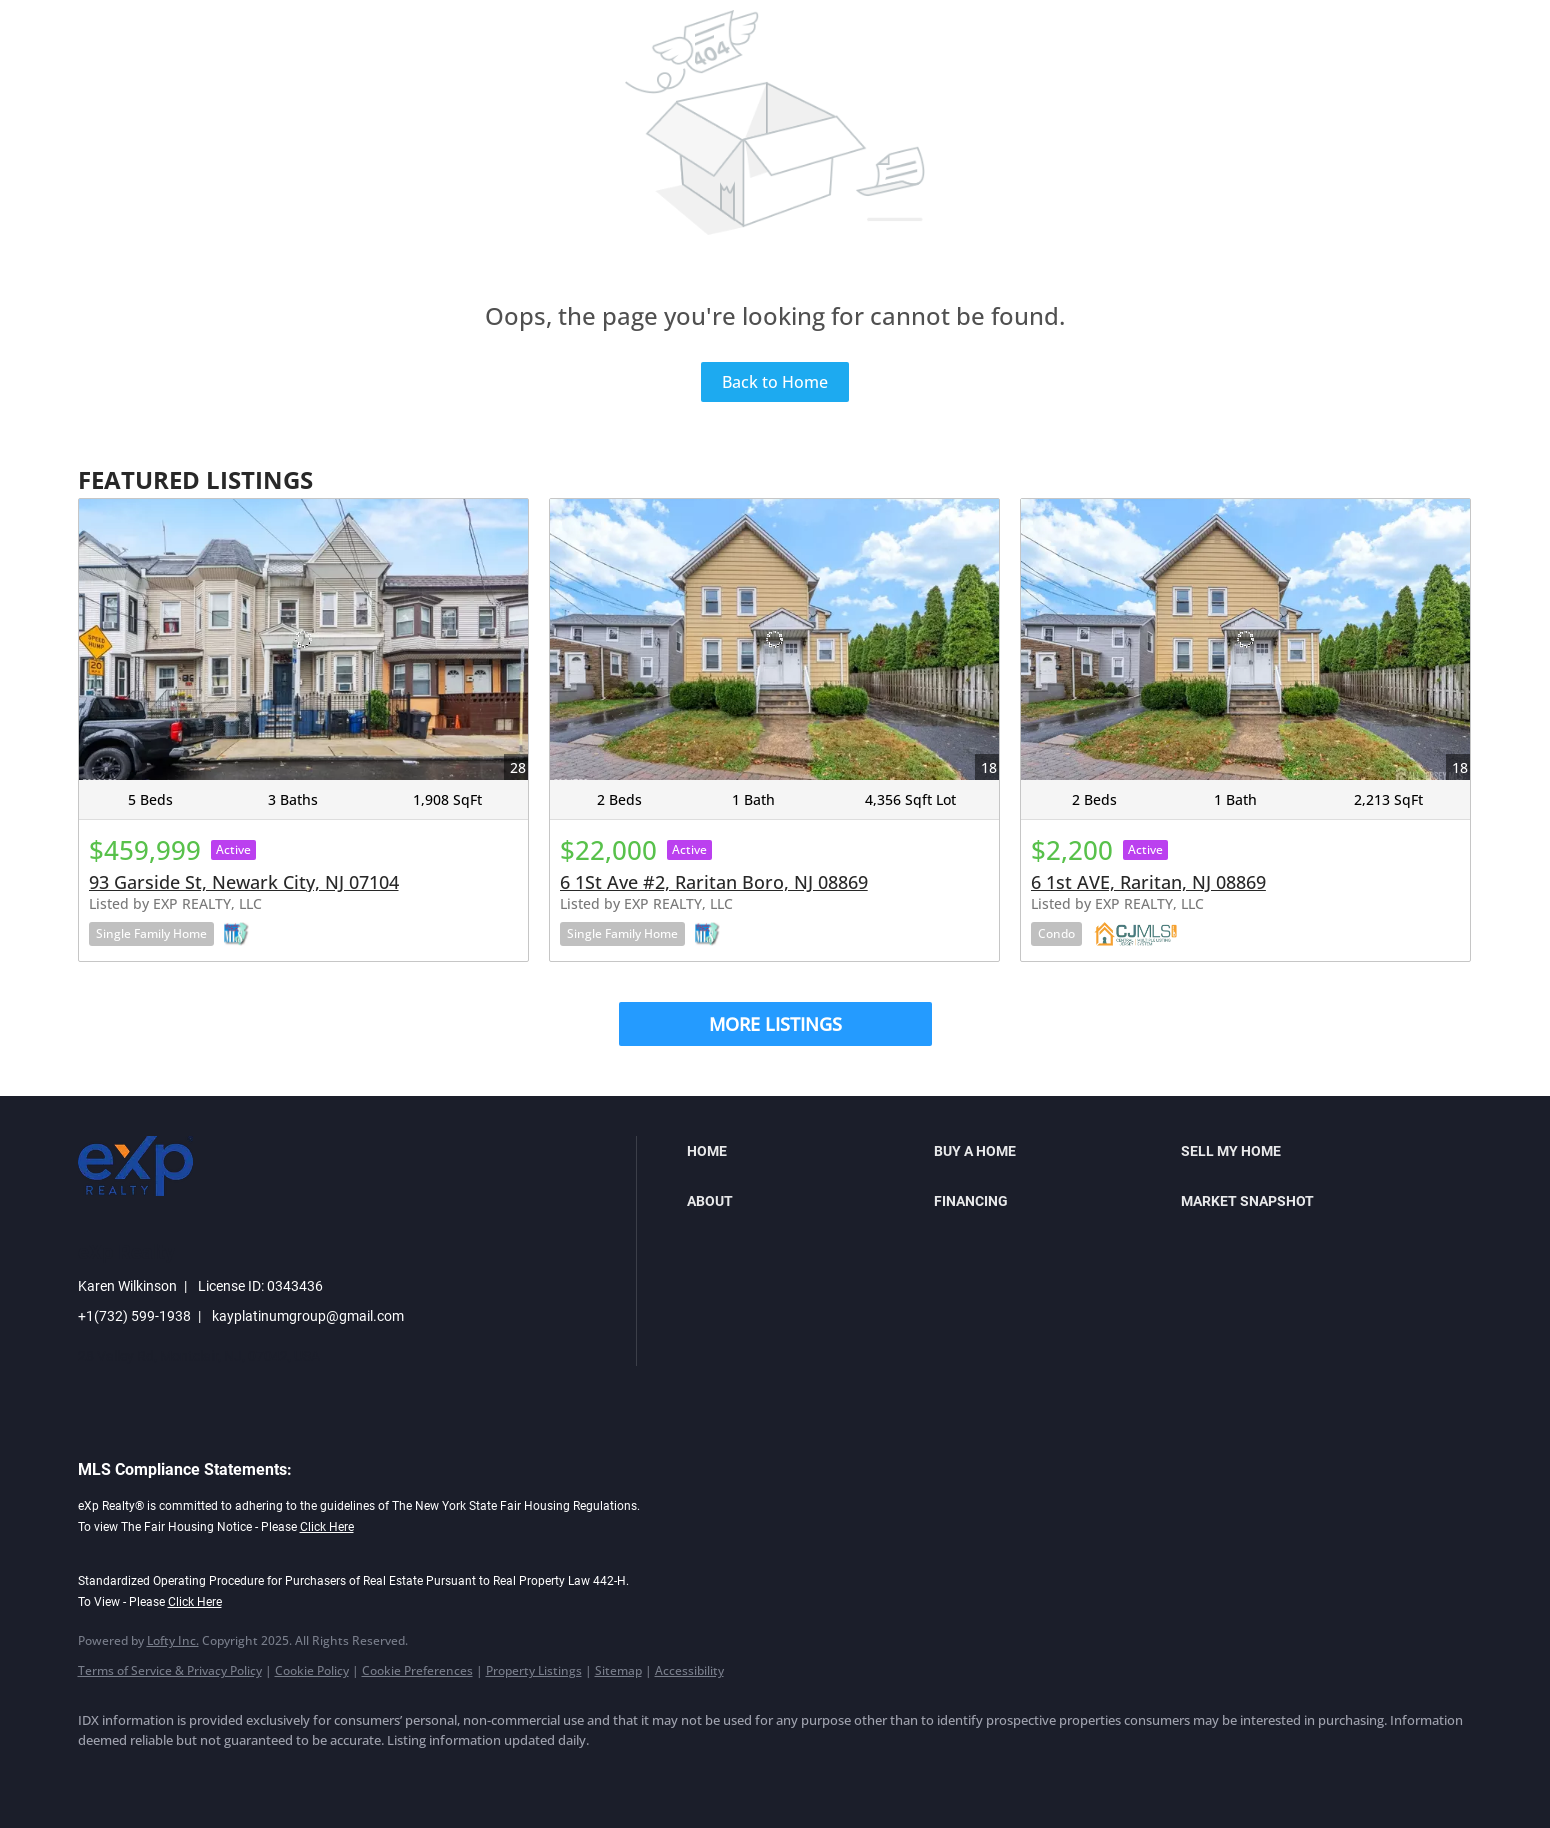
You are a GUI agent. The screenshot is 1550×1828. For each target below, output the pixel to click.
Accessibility (689, 1670)
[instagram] (276, 1774)
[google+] (392, 1774)
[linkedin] (160, 1774)
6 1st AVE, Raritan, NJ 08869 (1148, 882)
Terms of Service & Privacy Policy (170, 1670)
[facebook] (102, 1774)
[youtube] (334, 1774)
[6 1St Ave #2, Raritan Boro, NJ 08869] (774, 639)
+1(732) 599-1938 (134, 1316)
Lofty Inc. (173, 1640)
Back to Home (775, 382)
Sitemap (618, 1670)
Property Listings (534, 1670)
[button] (805, 1151)
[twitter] (218, 1774)
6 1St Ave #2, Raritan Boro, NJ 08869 (714, 882)
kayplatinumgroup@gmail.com (308, 1316)
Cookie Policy (312, 1670)
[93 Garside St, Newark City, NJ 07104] (303, 639)
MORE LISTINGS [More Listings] (775, 1024)
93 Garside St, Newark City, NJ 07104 (244, 882)
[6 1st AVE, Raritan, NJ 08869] (1245, 639)
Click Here (327, 1527)
